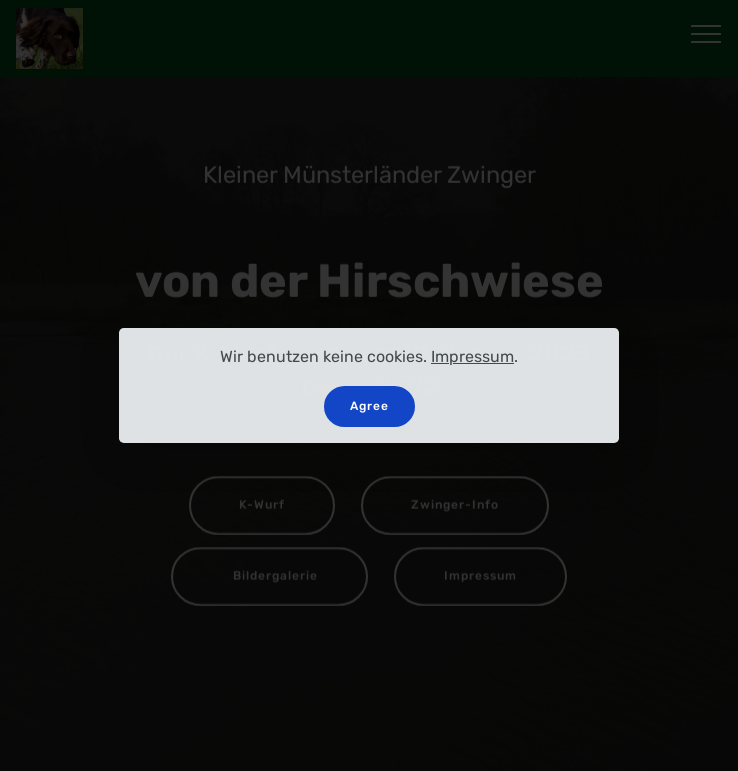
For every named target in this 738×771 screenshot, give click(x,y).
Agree (369, 406)
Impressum (472, 356)
